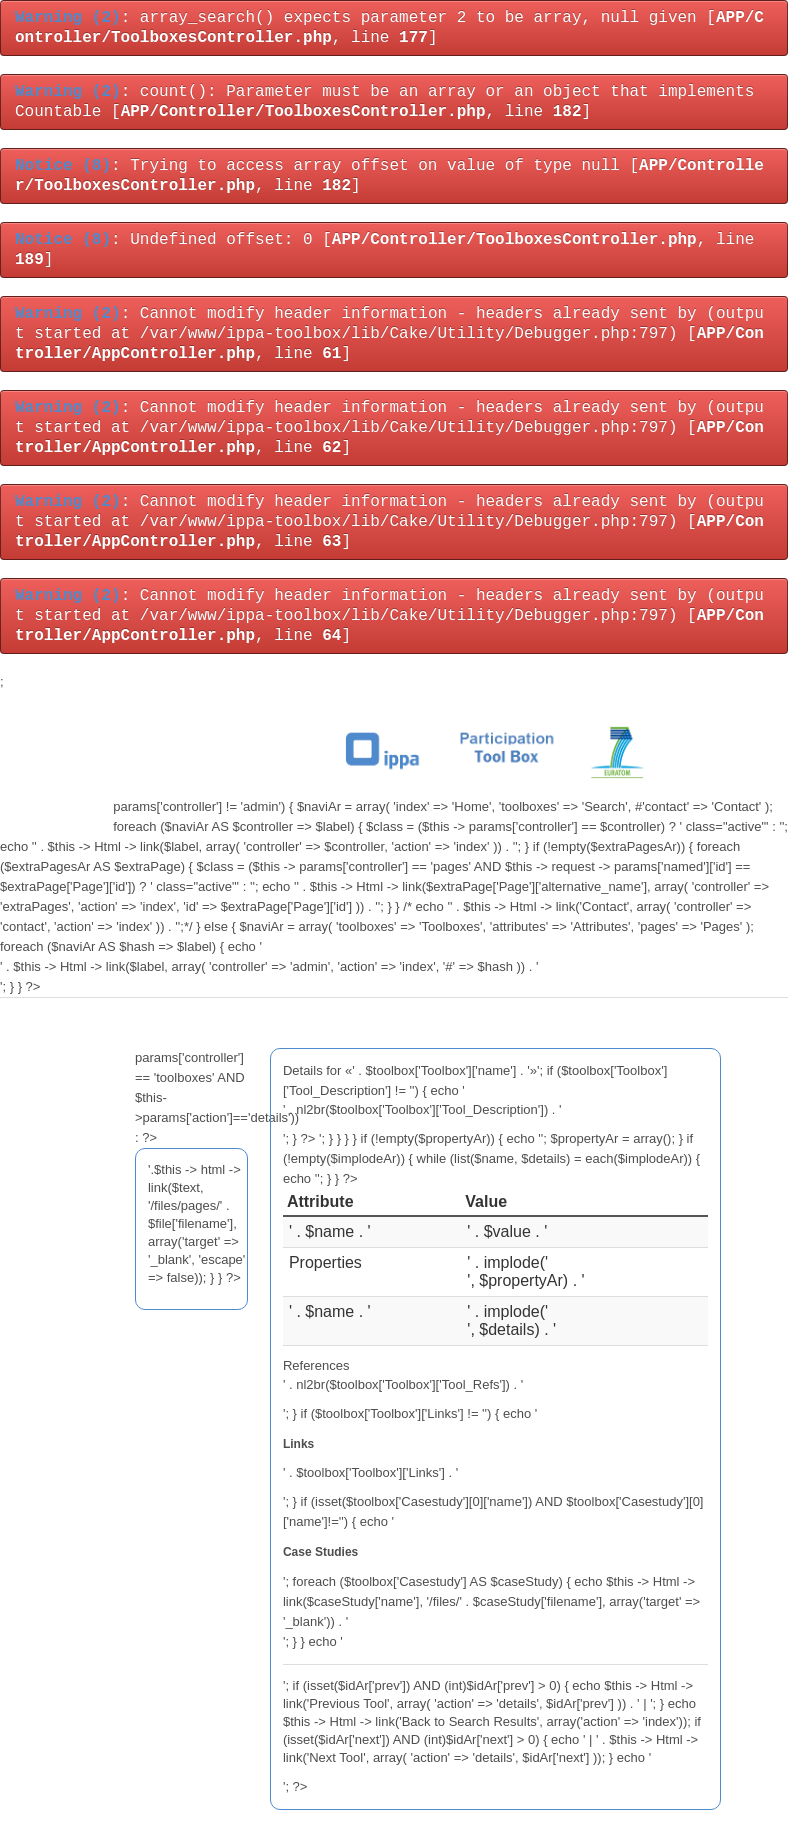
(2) (68, 18)
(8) (63, 166)
